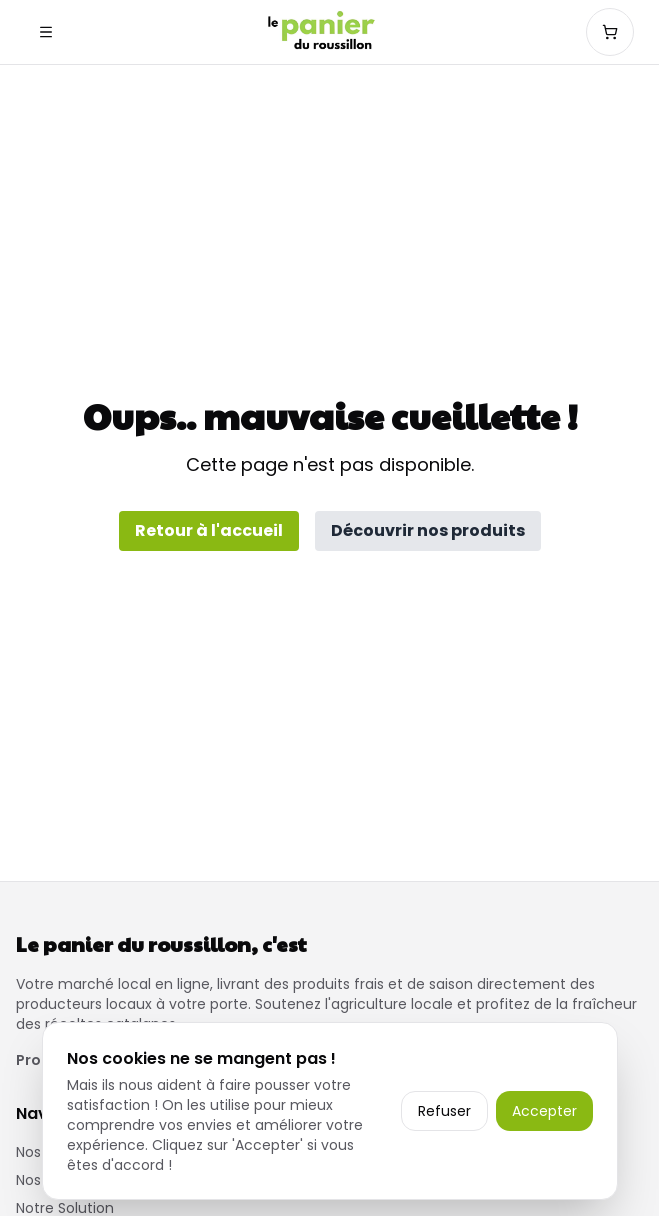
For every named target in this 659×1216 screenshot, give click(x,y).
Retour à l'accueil (209, 530)
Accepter (544, 1111)
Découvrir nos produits (428, 530)
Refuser (444, 1111)
